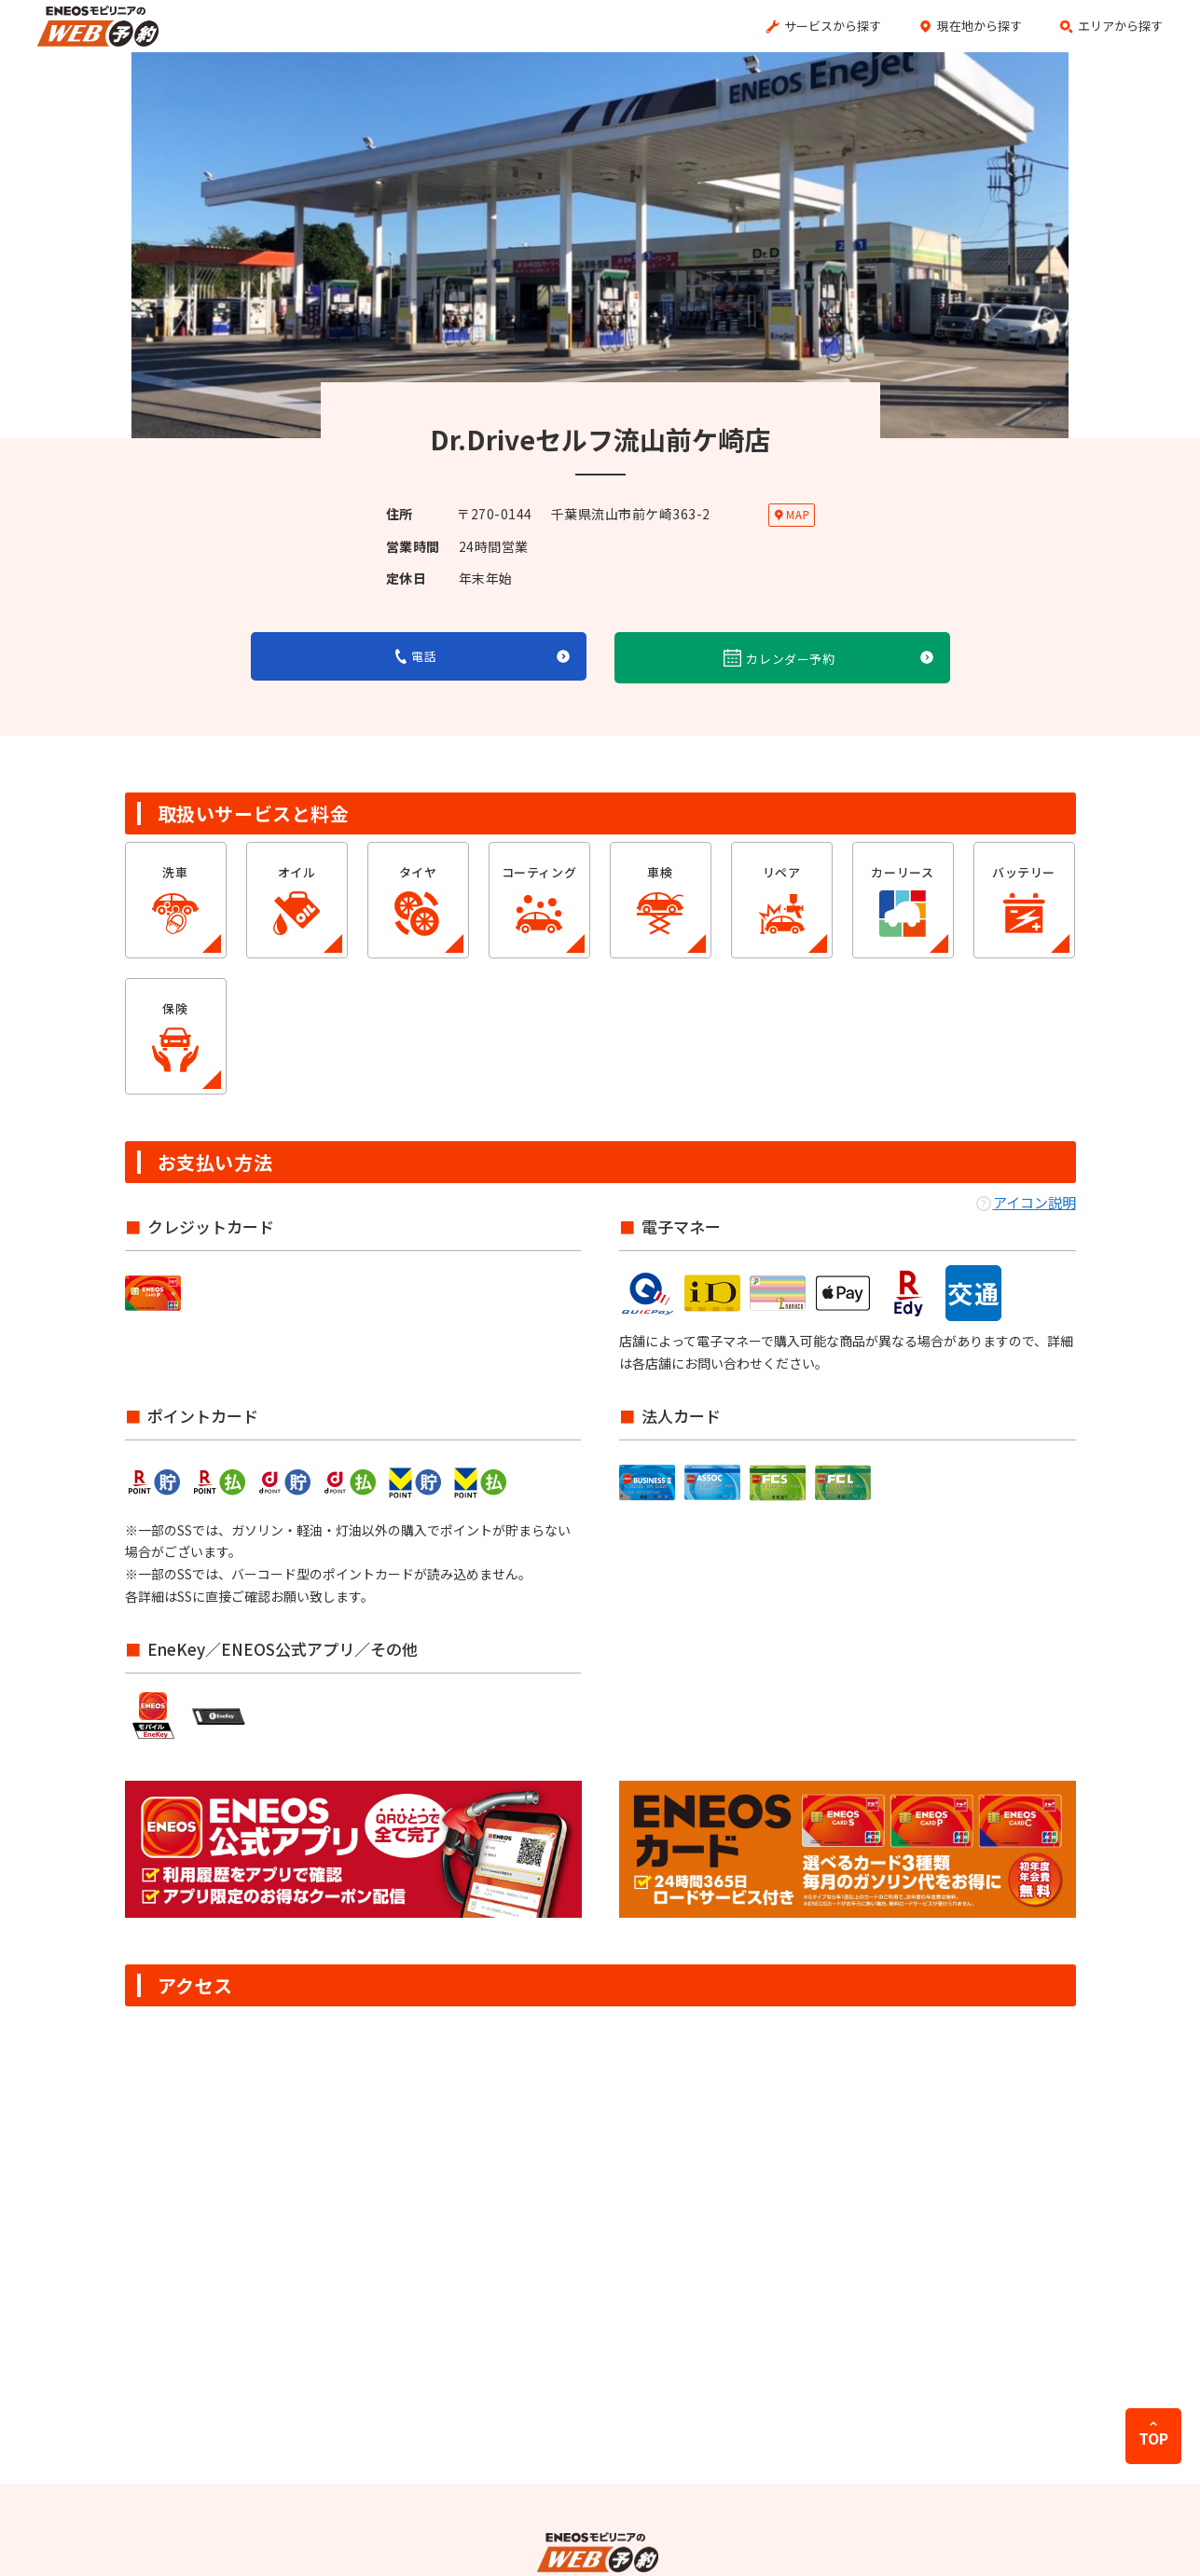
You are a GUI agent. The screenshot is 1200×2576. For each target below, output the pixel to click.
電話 (416, 656)
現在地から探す (979, 25)
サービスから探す (832, 25)
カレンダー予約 (779, 658)
